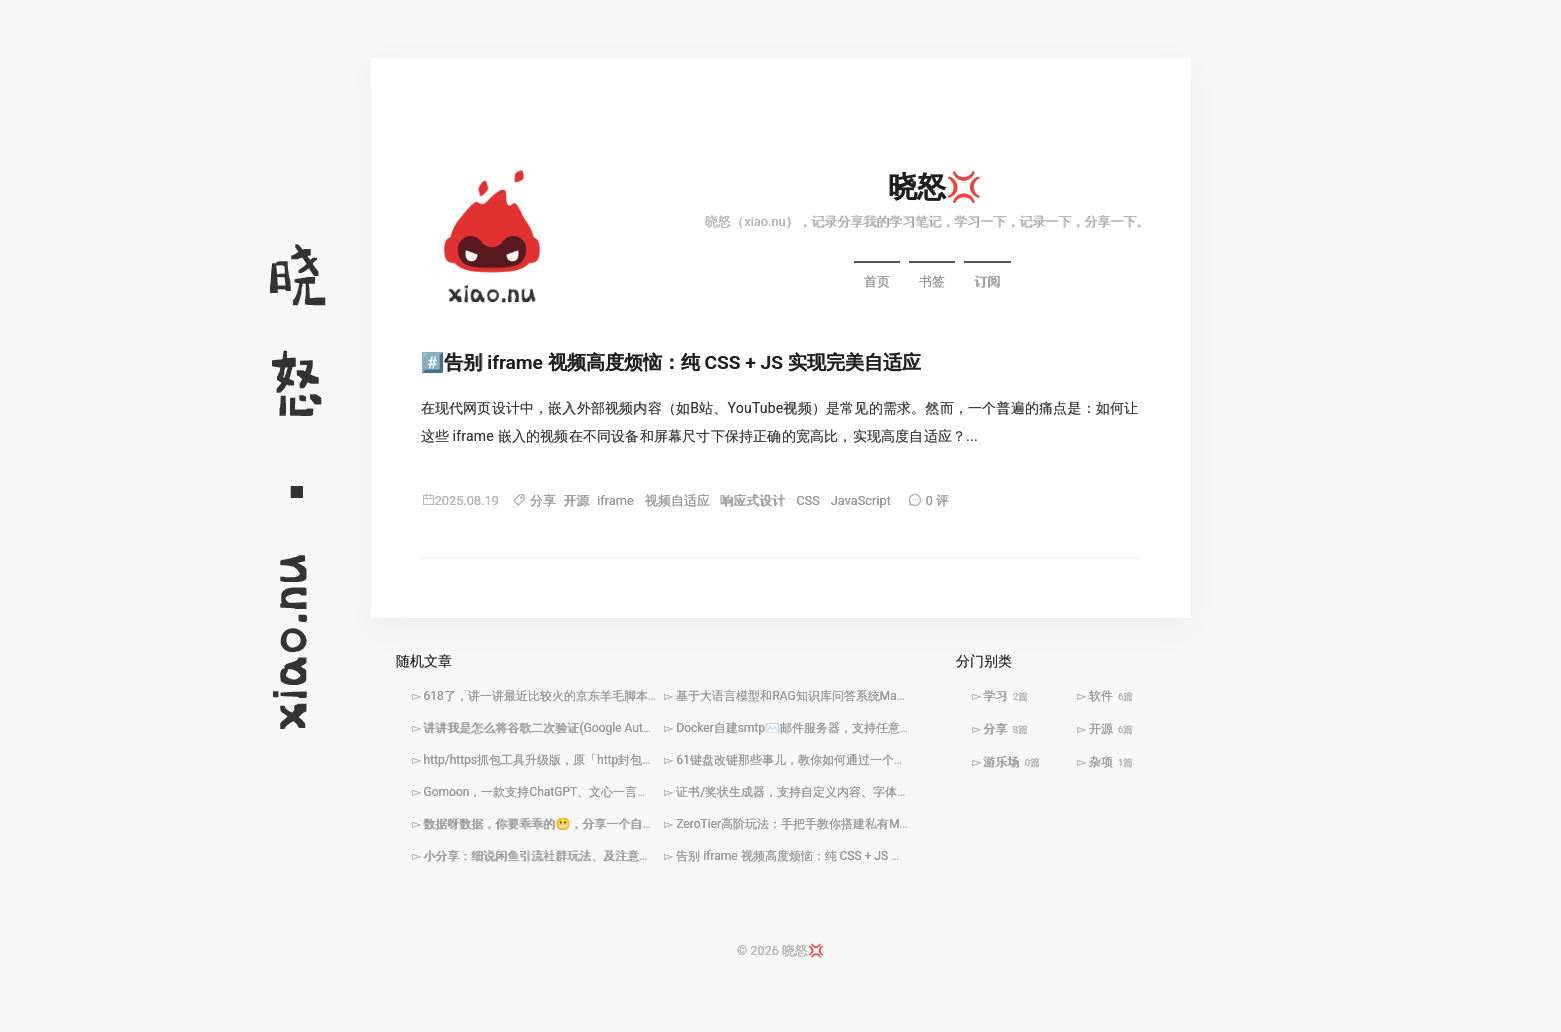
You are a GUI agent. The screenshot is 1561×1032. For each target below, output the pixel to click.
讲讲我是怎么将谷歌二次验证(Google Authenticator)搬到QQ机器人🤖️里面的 (625, 729)
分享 (543, 501)
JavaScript (861, 501)
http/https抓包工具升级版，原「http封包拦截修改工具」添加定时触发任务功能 (634, 761)
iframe (615, 501)
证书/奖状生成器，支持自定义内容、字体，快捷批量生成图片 (840, 793)
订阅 (987, 283)
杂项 (1111, 763)
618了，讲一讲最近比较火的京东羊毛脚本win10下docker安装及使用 (605, 697)
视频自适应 (677, 501)
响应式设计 (752, 501)
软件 (1111, 697)
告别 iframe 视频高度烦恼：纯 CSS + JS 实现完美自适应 (682, 364)
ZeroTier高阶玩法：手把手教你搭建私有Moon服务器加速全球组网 (852, 825)
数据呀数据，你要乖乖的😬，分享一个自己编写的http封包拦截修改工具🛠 (622, 825)
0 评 (937, 501)
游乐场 (1011, 763)
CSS (808, 501)
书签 (932, 283)
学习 (1005, 697)
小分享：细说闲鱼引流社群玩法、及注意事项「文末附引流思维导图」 (609, 857)
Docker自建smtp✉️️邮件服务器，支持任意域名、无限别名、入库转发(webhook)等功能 (906, 729)
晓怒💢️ (935, 188)
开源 (576, 501)
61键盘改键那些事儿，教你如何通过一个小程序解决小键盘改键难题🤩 (864, 761)
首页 (877, 283)
